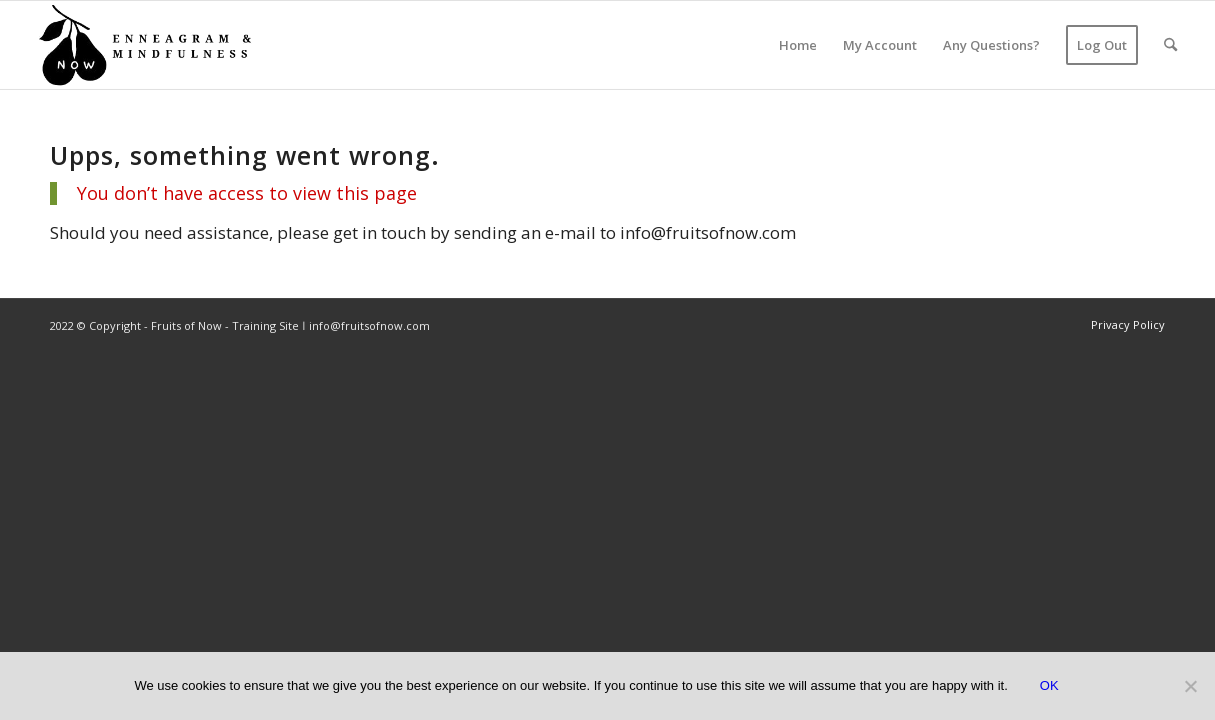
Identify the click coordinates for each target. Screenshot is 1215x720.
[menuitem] (798, 45)
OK (1049, 685)
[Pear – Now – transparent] (144, 45)
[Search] (1170, 45)
